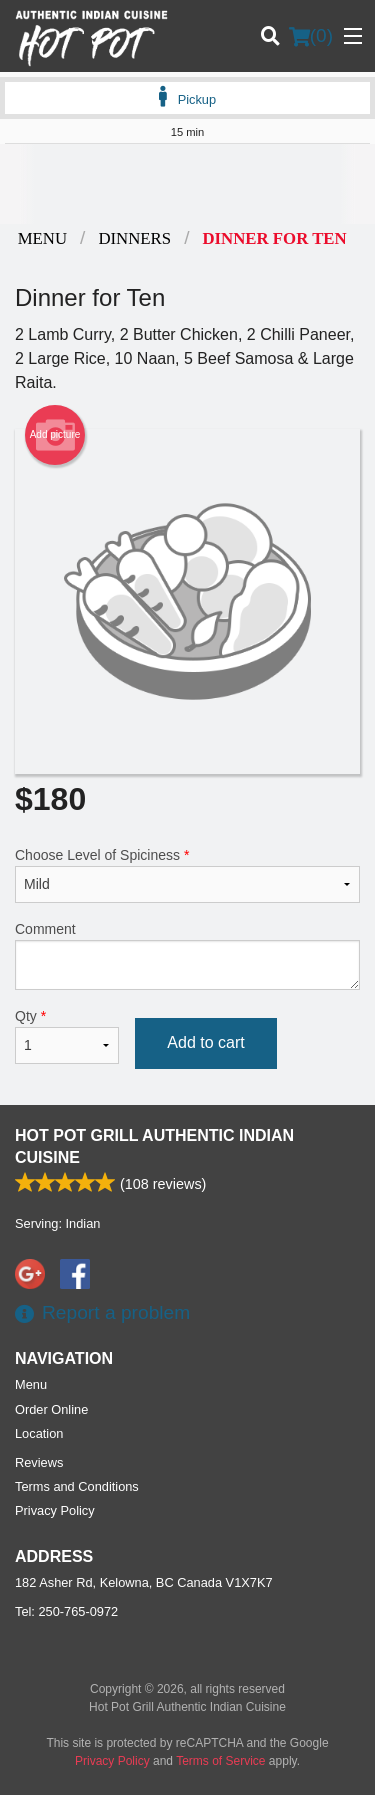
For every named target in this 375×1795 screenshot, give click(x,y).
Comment (187, 955)
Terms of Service (220, 1761)
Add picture (55, 435)
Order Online (51, 1409)
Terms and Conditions (77, 1486)
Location (39, 1433)
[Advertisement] (187, 184)
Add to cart (205, 1042)
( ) (311, 36)
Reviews (39, 1462)
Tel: (66, 1611)
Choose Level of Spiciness (187, 875)
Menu (31, 1384)
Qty (67, 1036)
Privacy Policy (55, 1510)
